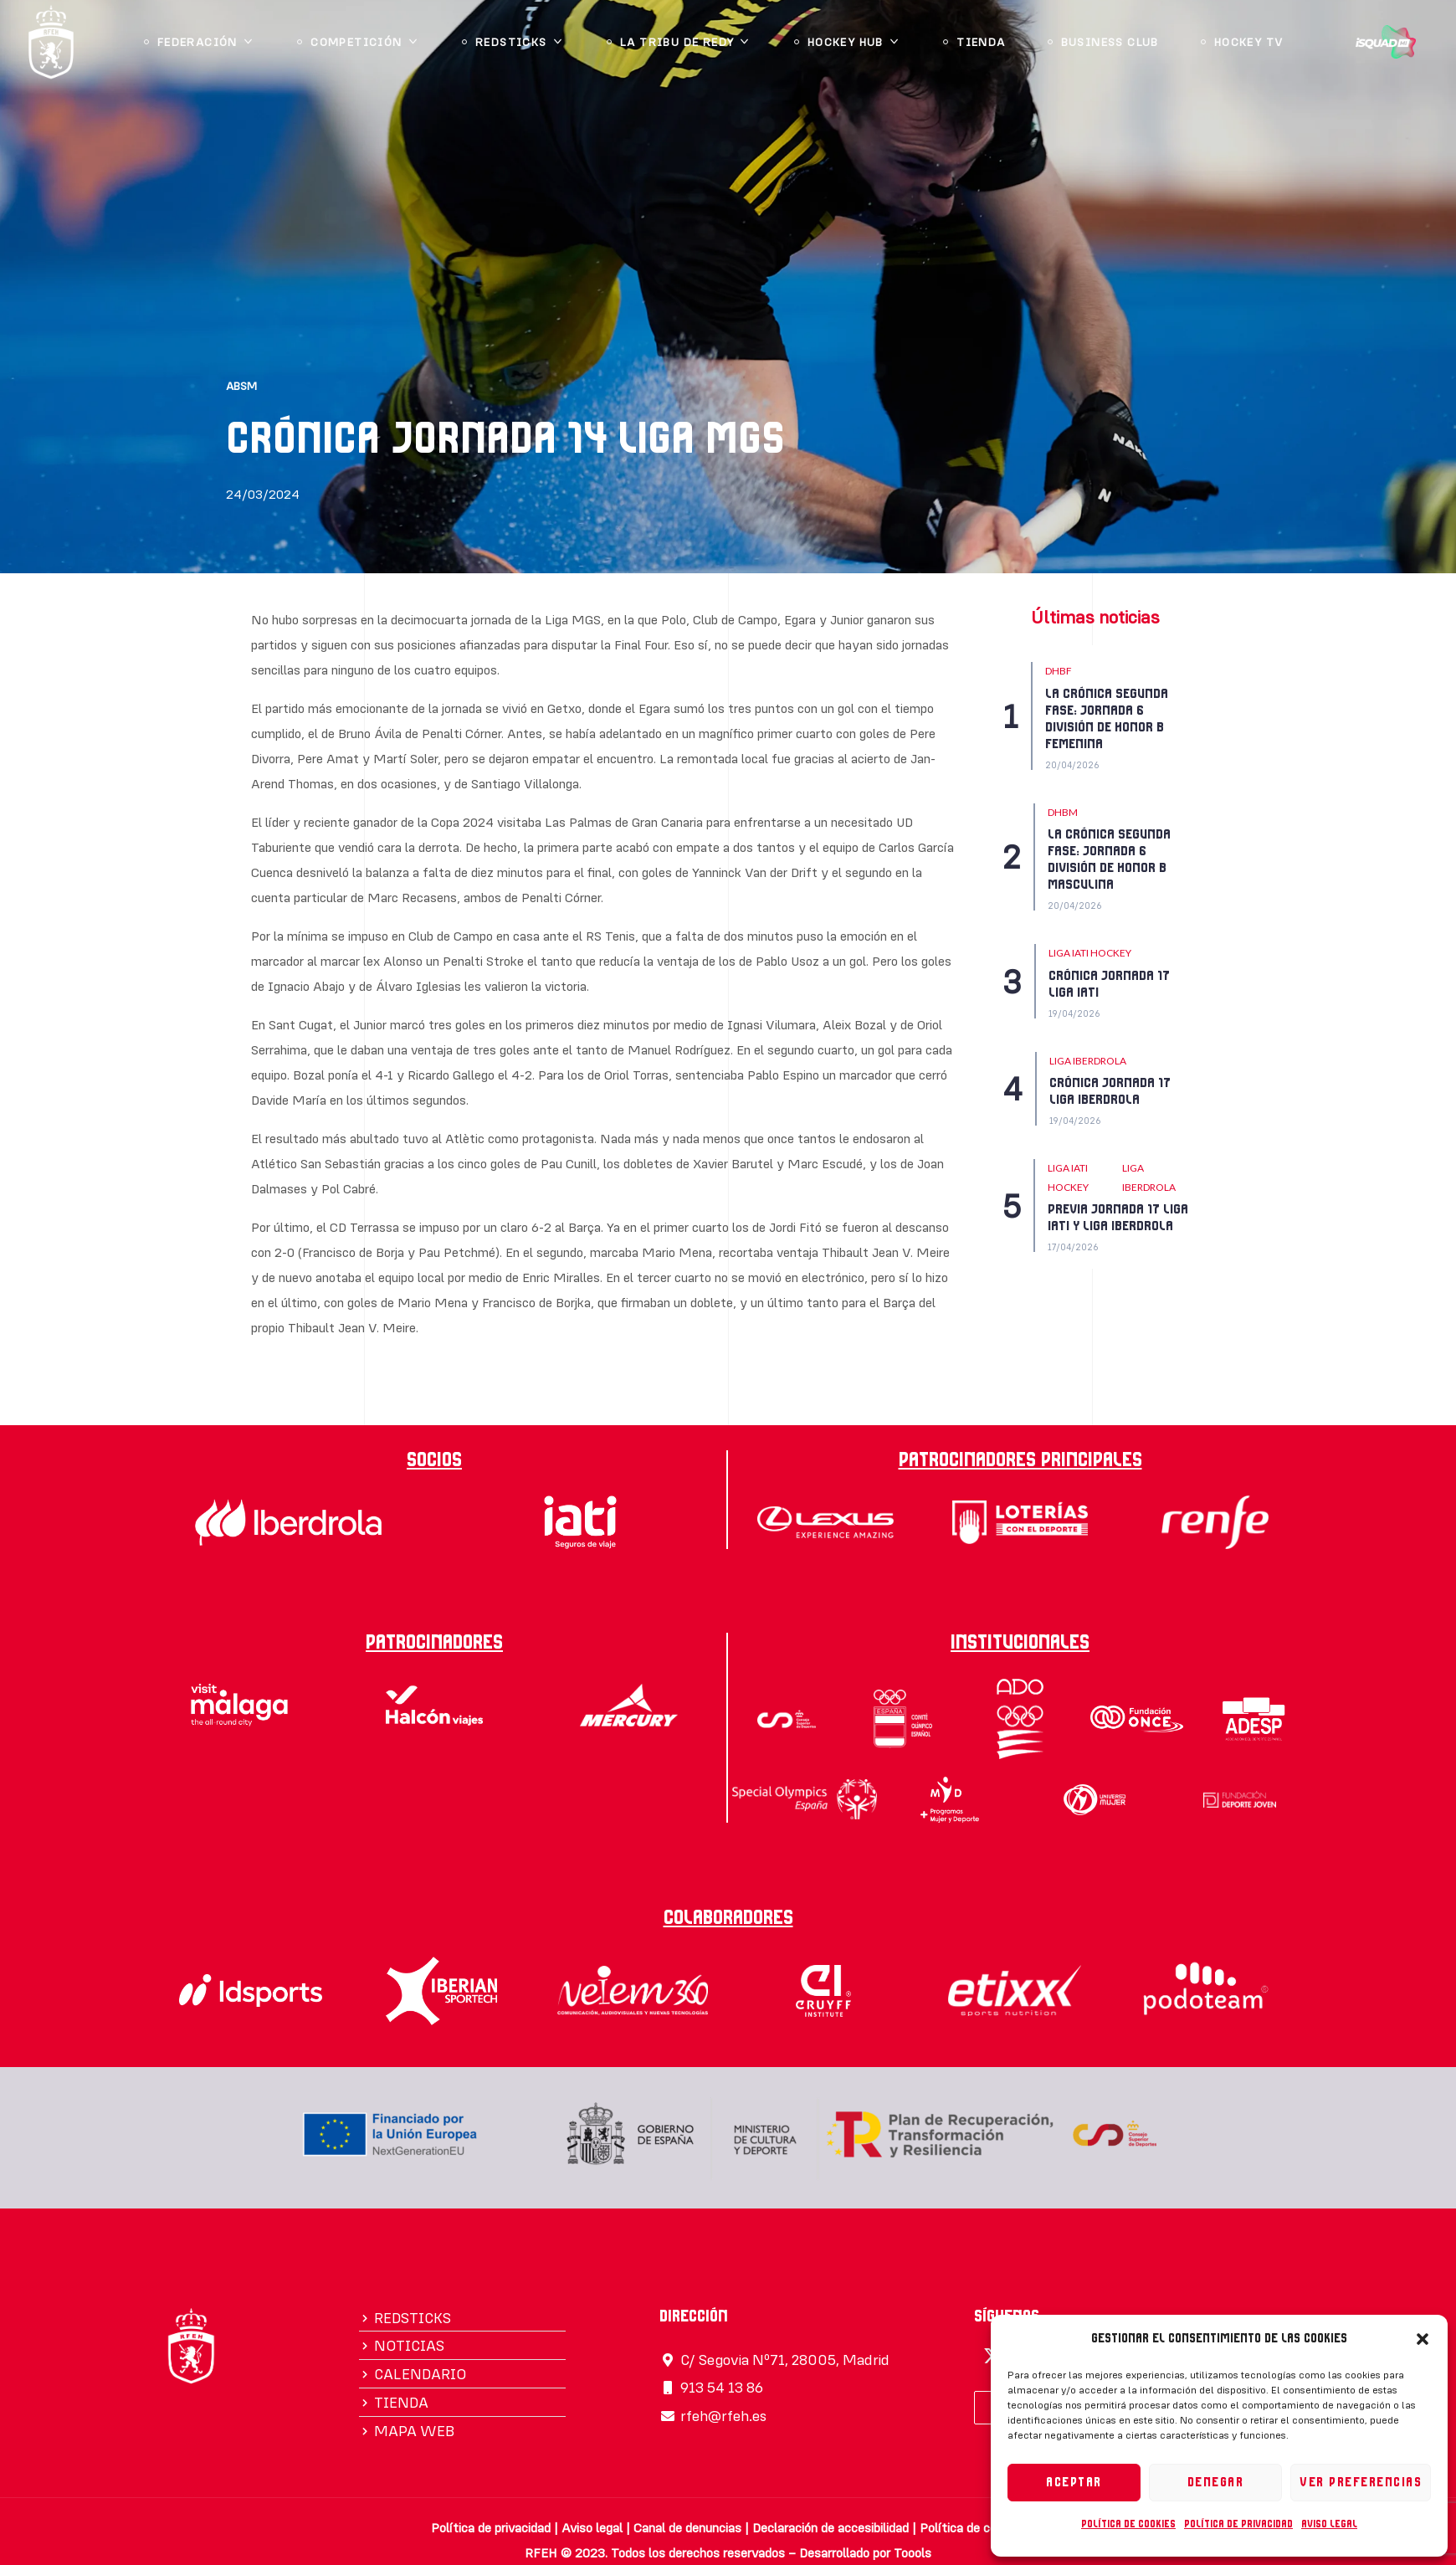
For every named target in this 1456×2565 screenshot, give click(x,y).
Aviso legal (1329, 2524)
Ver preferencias (1361, 2482)
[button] (1422, 2339)
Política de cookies (1128, 2524)
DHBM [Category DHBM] (1063, 812)
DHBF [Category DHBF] (1058, 670)
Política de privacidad (1238, 2524)
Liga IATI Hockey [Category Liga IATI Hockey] (1089, 952)
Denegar (1215, 2482)
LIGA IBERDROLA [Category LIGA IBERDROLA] (1087, 1060)
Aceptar (1074, 2482)
